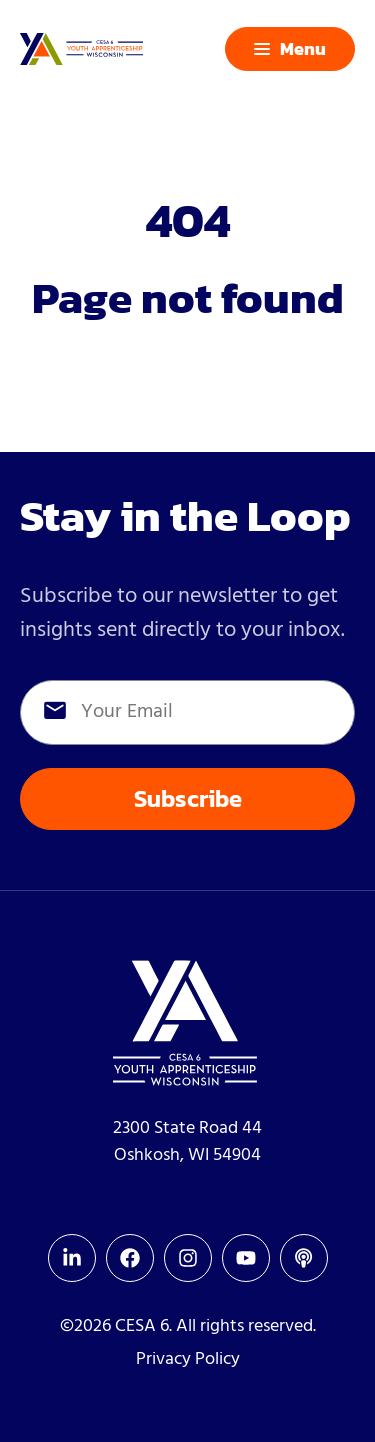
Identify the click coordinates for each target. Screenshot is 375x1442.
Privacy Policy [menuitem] (188, 1359)
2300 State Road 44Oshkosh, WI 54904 (187, 1142)
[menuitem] (72, 1258)
